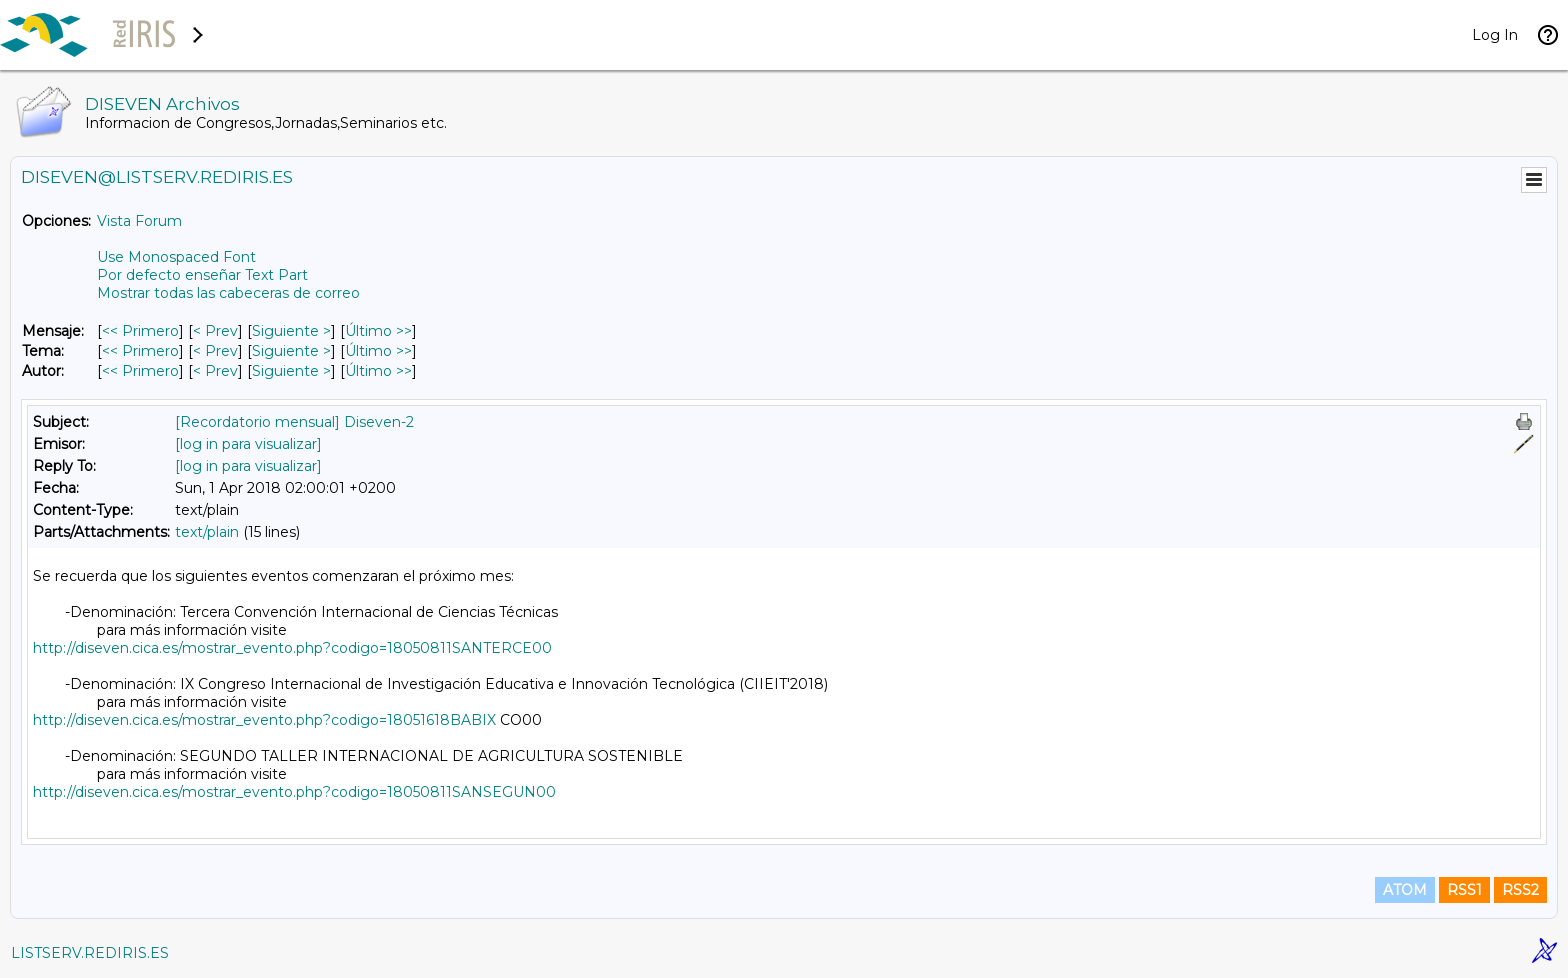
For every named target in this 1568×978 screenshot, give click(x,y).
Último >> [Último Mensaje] (378, 331)
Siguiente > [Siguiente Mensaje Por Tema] (291, 351)
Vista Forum (139, 221)
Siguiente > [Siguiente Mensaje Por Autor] (291, 371)
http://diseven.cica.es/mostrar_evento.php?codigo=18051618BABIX (264, 720)
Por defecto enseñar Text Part (202, 275)
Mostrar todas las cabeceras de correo (228, 293)
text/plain (207, 532)
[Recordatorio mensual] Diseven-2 (294, 422)
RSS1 (1464, 890)
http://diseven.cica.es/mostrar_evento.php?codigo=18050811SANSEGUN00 (294, 792)
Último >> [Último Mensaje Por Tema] (378, 351)
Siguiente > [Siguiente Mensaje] (291, 331)
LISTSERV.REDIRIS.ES (90, 953)
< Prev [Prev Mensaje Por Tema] (215, 351)
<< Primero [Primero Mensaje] (140, 331)
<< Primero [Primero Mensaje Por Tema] (140, 351)
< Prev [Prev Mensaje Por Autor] (215, 371)
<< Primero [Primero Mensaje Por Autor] (140, 371)
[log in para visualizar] (248, 444)
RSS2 (1520, 890)
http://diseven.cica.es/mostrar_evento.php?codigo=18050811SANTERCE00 (292, 648)
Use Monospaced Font (176, 257)
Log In (1495, 35)
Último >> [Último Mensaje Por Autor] (378, 371)
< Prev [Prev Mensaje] (215, 331)
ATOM (1405, 890)
